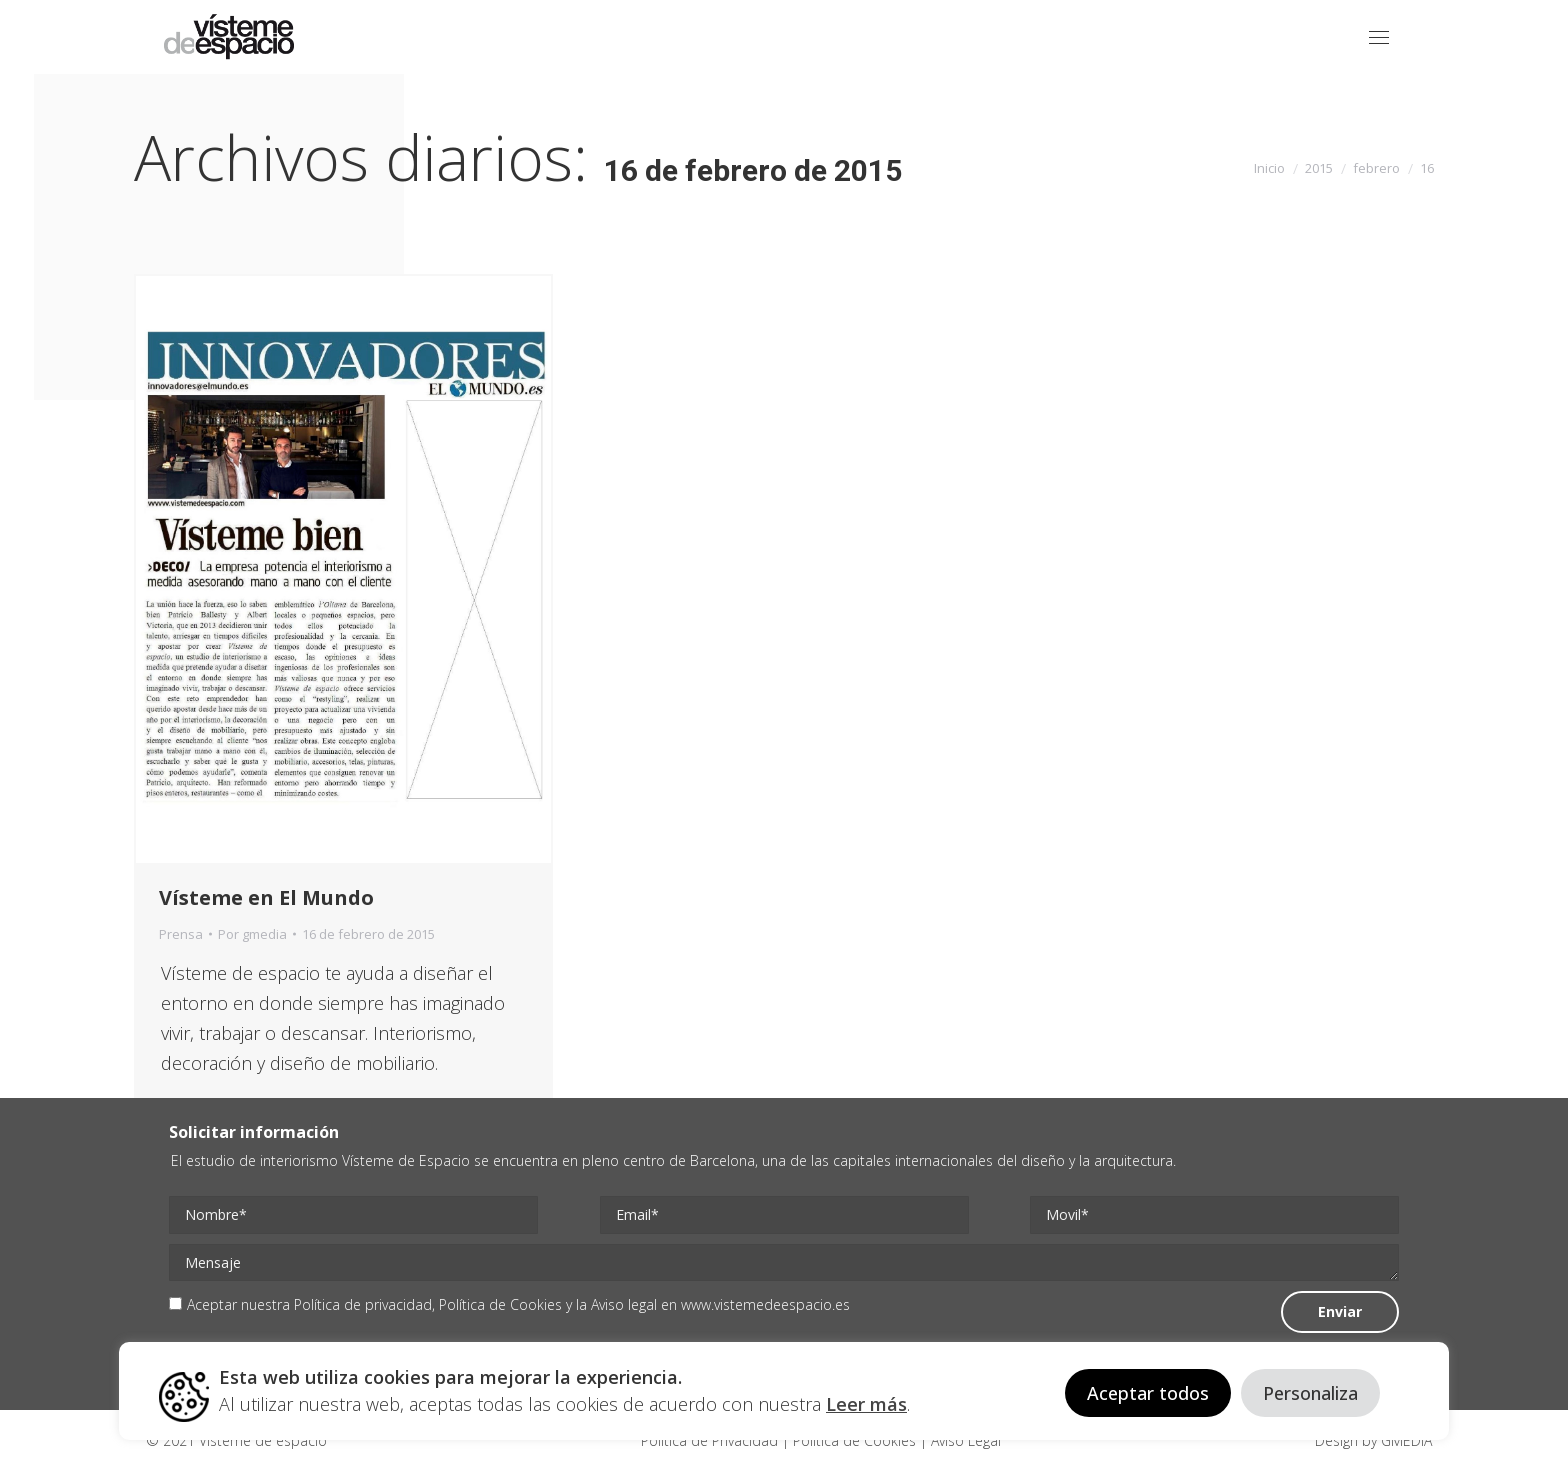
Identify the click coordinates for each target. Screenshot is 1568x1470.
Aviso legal (624, 1304)
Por (252, 934)
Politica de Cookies (854, 1440)
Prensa (181, 934)
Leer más (866, 1404)
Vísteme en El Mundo (266, 897)
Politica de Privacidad (711, 1440)
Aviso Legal (964, 1440)
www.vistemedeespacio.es (765, 1304)
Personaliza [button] (1310, 1393)
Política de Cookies (500, 1304)
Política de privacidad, (366, 1304)
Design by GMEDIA (1373, 1440)
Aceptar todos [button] (1148, 1393)
